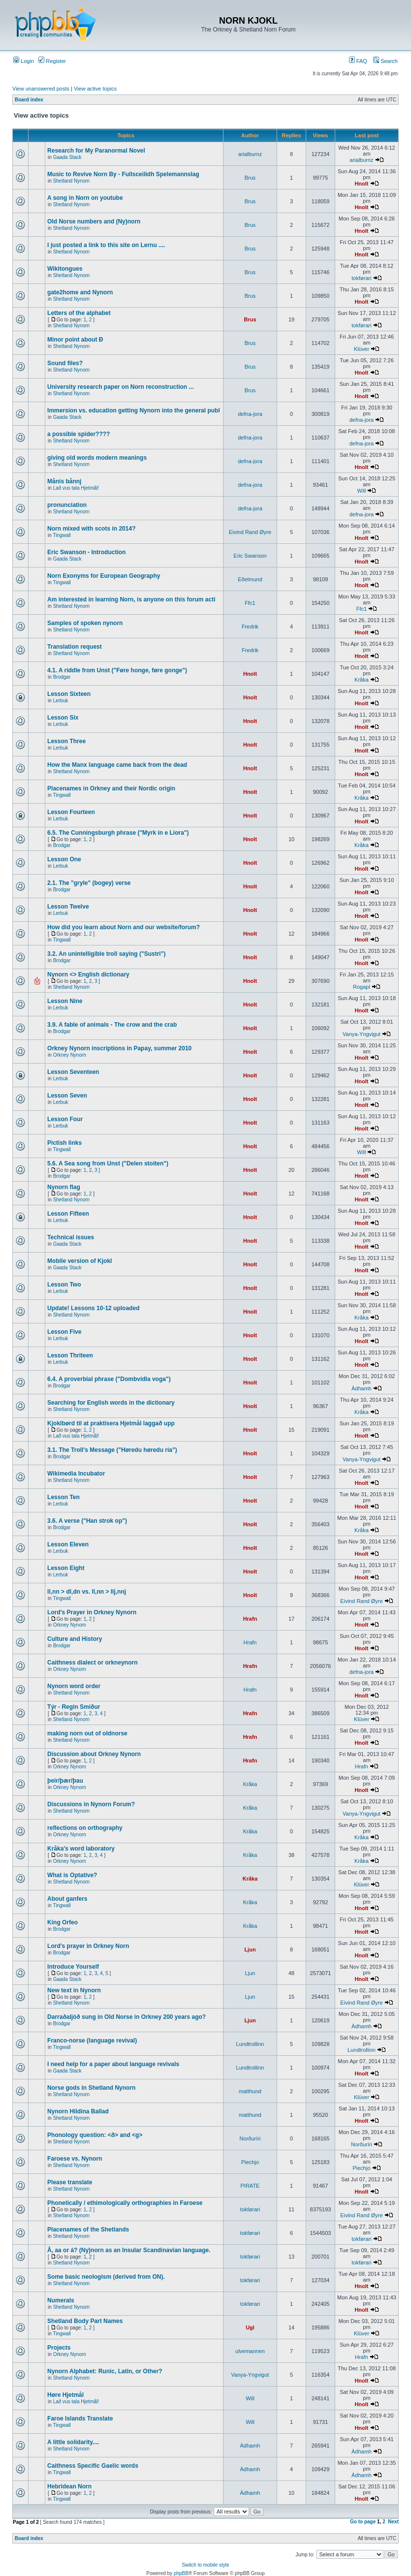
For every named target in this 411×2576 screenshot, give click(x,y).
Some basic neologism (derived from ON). (106, 2276)
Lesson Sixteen (69, 694)
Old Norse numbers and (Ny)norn (93, 221)
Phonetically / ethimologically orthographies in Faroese (124, 2202)
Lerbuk (60, 700)
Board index (29, 99)
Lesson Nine (64, 1001)
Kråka (361, 680)
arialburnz (250, 154)
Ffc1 (250, 603)
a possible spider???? (78, 434)
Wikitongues (64, 268)
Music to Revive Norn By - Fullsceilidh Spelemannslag (123, 174)
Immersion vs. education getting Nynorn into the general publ (133, 410)
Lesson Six (62, 717)
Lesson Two (64, 1284)
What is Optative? (72, 1875)
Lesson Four (65, 1119)
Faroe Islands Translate (80, 2418)
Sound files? (65, 363)
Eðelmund (250, 579)
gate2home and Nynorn (80, 292)
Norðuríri (250, 2138)
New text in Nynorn (74, 1990)
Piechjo (250, 2162)
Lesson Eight (65, 1568)
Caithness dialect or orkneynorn (92, 1662)
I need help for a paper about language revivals (113, 2064)
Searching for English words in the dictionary (111, 1402)
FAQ (358, 61)
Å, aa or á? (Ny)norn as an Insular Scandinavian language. (128, 2250)
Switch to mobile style (205, 2565)
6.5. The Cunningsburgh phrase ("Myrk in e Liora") (118, 832)
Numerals (60, 2300)
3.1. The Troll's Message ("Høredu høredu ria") (112, 1449)
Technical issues (70, 1237)
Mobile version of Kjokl (79, 1260)
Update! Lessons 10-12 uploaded (93, 1308)
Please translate (69, 2182)
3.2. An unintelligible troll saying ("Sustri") (106, 953)
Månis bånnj (64, 481)
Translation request (74, 646)
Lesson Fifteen (68, 1213)
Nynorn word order (73, 1686)
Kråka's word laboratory (81, 1848)
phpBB (181, 2573)
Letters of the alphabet (79, 313)
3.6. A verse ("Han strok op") (87, 1520)
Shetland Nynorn (71, 181)
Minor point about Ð (75, 339)
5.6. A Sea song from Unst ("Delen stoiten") (107, 1163)
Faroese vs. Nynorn (74, 2158)
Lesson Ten (63, 1497)
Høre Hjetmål (65, 2394)
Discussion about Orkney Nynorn (94, 1754)
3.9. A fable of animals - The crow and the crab (112, 1024)
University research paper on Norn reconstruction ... (120, 386)
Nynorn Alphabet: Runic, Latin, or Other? (104, 2371)
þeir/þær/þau (65, 1780)
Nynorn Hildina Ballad (78, 2111)
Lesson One (64, 859)
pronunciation (67, 505)
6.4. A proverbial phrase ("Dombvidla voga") (109, 1379)
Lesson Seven (67, 1095)
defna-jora (250, 414)
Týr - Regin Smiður (73, 1706)
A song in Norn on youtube (85, 197)
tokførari (361, 278)
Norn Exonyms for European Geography (103, 575)
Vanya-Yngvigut (361, 1034)
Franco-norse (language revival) (92, 2040)
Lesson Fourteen (71, 812)
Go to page (363, 2521)
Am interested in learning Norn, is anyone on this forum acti (131, 599)
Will (361, 491)
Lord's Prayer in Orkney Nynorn (91, 1612)
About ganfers (67, 1898)
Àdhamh (361, 1388)
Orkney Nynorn (69, 1055)
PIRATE (250, 2186)
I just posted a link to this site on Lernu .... (106, 245)
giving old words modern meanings (97, 457)
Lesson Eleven (68, 1544)
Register (52, 61)
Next (393, 2521)
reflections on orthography (85, 1827)
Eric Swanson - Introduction (86, 552)
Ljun (249, 1949)
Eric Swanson (249, 556)
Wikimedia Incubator (76, 1473)
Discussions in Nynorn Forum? (91, 1804)
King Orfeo (62, 1922)
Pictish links (64, 1142)
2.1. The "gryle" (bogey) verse (88, 883)
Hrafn (250, 1619)
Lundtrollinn (250, 2044)
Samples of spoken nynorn (85, 623)
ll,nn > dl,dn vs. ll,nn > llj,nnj (86, 1591)
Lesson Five (64, 1331)
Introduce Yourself (73, 1966)
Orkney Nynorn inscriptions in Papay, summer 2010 (119, 1048)
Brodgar (62, 677)
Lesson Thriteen (70, 1355)
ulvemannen (250, 2351)
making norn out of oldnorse (87, 1733)
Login (23, 61)
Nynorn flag (63, 1187)
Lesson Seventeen (73, 1071)
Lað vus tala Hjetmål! (76, 488)
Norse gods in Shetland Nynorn (91, 2087)
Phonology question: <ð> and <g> (94, 2135)
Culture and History (74, 1638)
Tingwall (61, 535)
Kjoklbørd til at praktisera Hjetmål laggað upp (111, 1423)
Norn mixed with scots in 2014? (91, 528)
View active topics (95, 89)
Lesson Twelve (68, 906)
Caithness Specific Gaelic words (92, 2465)
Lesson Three (66, 741)
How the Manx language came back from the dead (117, 764)
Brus (250, 178)
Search (385, 61)
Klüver (361, 349)
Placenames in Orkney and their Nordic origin (111, 788)
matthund (250, 2091)
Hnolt (361, 184)
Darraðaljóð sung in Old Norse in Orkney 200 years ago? (126, 2016)
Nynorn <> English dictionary (88, 974)
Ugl (250, 2327)
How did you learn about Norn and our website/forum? (123, 927)
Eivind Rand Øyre (250, 532)
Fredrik (250, 626)
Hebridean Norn (69, 2486)
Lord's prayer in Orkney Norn (88, 1946)
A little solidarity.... (73, 2442)
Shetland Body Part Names (85, 2321)
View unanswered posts (40, 89)
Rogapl (361, 987)
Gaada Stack (67, 157)
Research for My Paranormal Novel (96, 150)
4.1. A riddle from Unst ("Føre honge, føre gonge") (117, 670)
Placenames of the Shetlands (88, 2229)
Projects (58, 2347)
